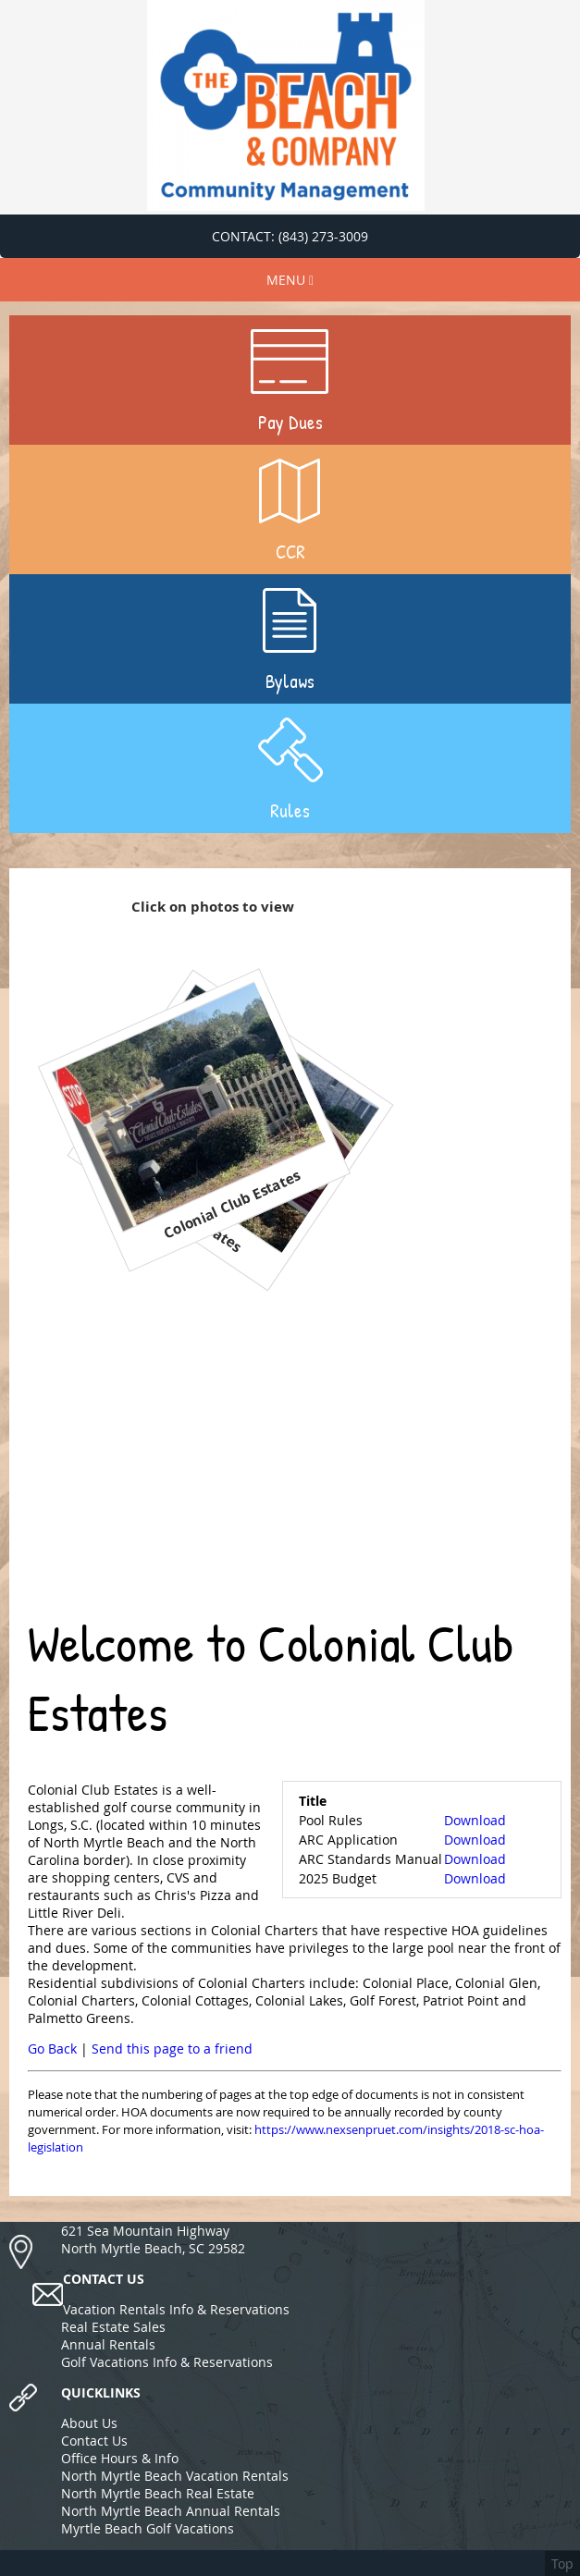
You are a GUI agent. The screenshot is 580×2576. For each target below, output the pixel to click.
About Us (89, 2423)
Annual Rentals (108, 2344)
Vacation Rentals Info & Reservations (176, 2309)
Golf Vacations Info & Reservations (167, 2362)
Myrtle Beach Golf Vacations (147, 2528)
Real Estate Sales (113, 2327)
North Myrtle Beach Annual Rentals (170, 2511)
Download (475, 1820)
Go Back (52, 2048)
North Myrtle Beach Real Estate (157, 2493)
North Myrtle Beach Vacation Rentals (175, 2475)
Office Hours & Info (120, 2458)
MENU (290, 279)
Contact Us (94, 2440)
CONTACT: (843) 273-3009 (290, 236)
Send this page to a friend (172, 2048)
